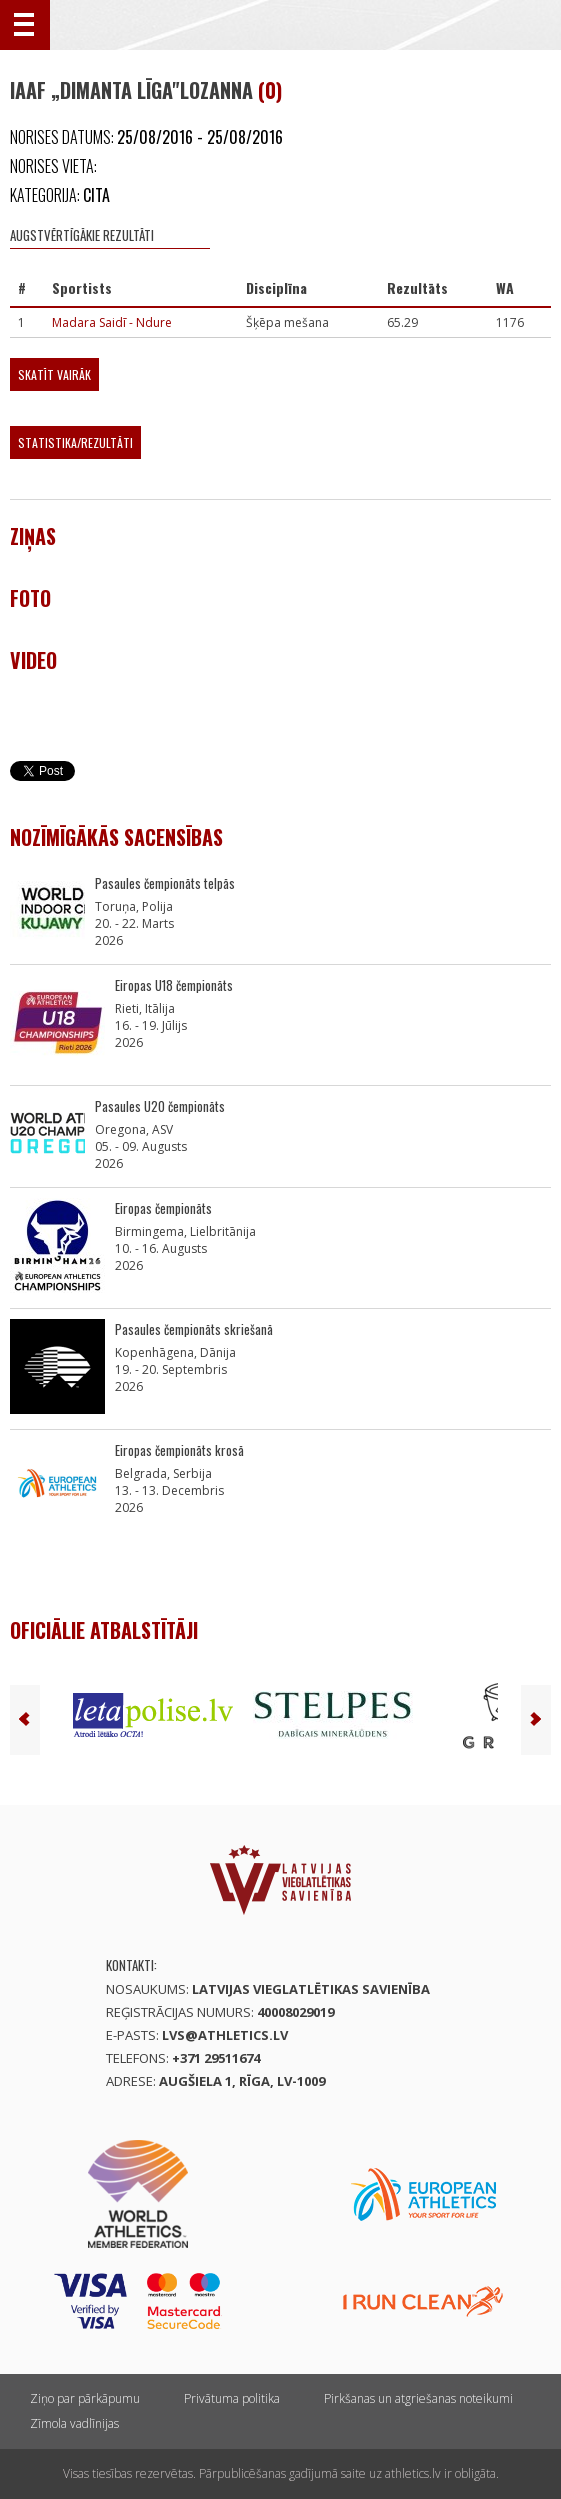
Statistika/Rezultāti (75, 442)
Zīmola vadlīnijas (74, 2423)
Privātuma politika (232, 2398)
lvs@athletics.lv (225, 2035)
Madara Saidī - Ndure (112, 322)
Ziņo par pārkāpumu (85, 2398)
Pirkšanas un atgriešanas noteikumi (418, 2398)
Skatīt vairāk (54, 374)
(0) (270, 90)
